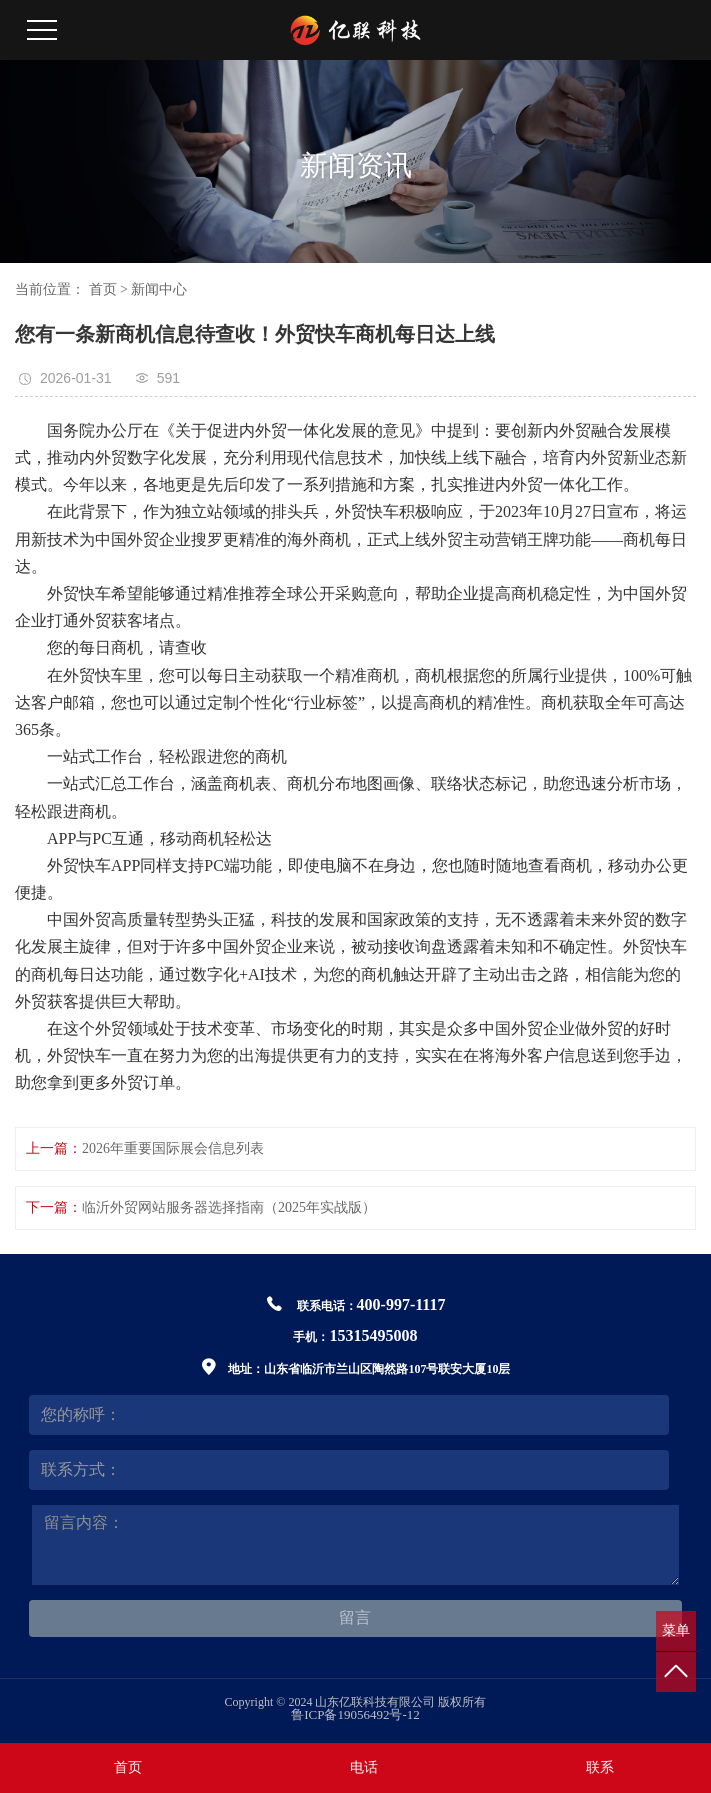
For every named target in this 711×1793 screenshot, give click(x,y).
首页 (103, 289)
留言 (355, 1617)
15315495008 (373, 1335)
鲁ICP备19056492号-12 (355, 1715)
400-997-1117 (401, 1304)
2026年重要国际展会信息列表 (173, 1148)
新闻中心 (159, 289)
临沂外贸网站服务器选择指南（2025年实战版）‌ (229, 1207)
